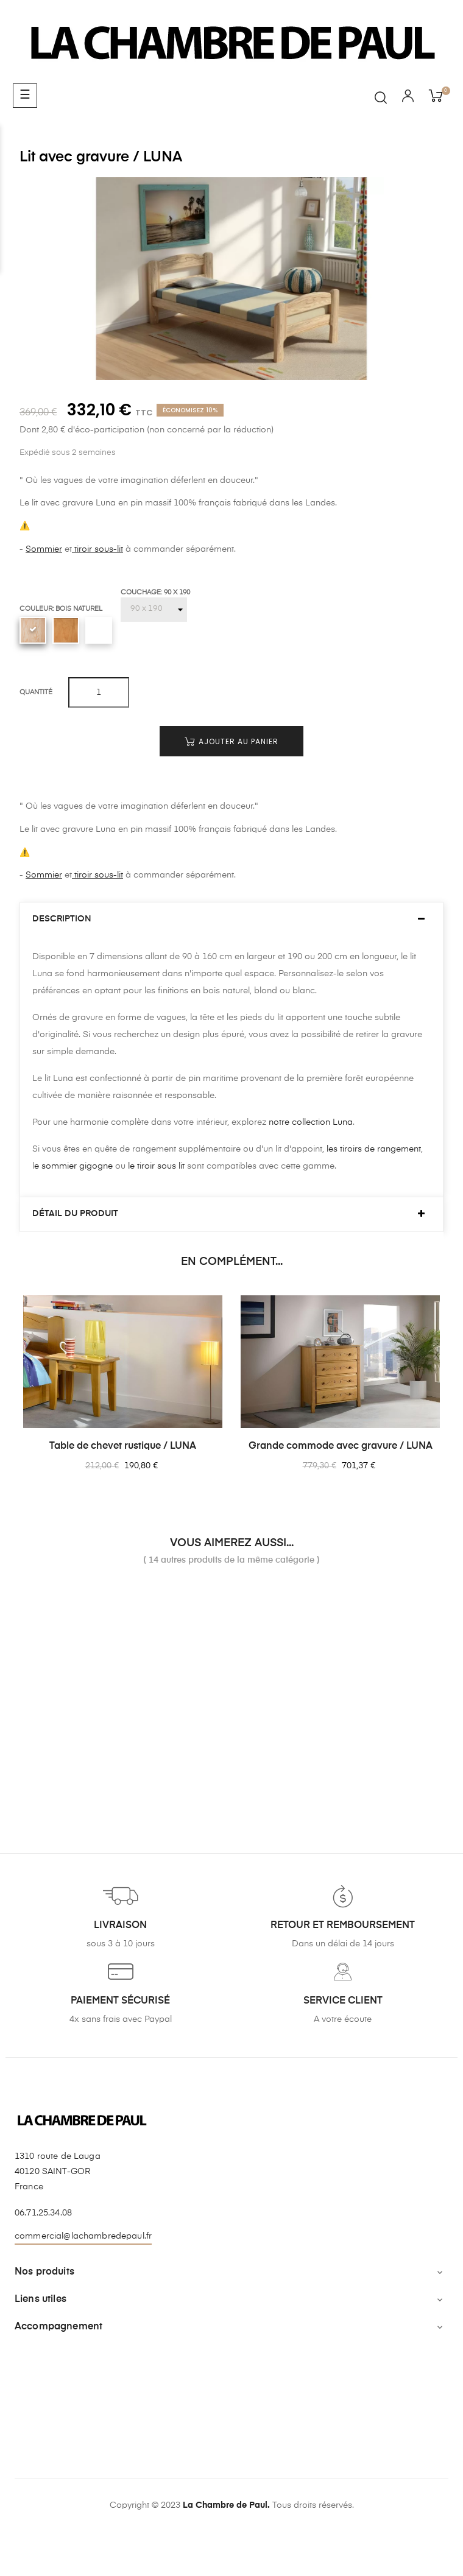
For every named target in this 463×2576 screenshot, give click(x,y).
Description (61, 919)
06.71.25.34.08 (43, 2213)
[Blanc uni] (98, 630)
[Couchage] (154, 609)
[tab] (231, 919)
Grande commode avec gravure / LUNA (341, 1446)
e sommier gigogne (73, 1166)
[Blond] (65, 630)
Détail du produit (75, 1213)
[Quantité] (98, 692)
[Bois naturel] (32, 630)
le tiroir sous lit (155, 1166)
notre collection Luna (311, 1122)
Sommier (44, 549)
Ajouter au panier (231, 741)
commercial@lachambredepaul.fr (83, 2236)
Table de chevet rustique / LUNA (122, 1446)
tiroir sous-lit (97, 549)
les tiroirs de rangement (374, 1149)
